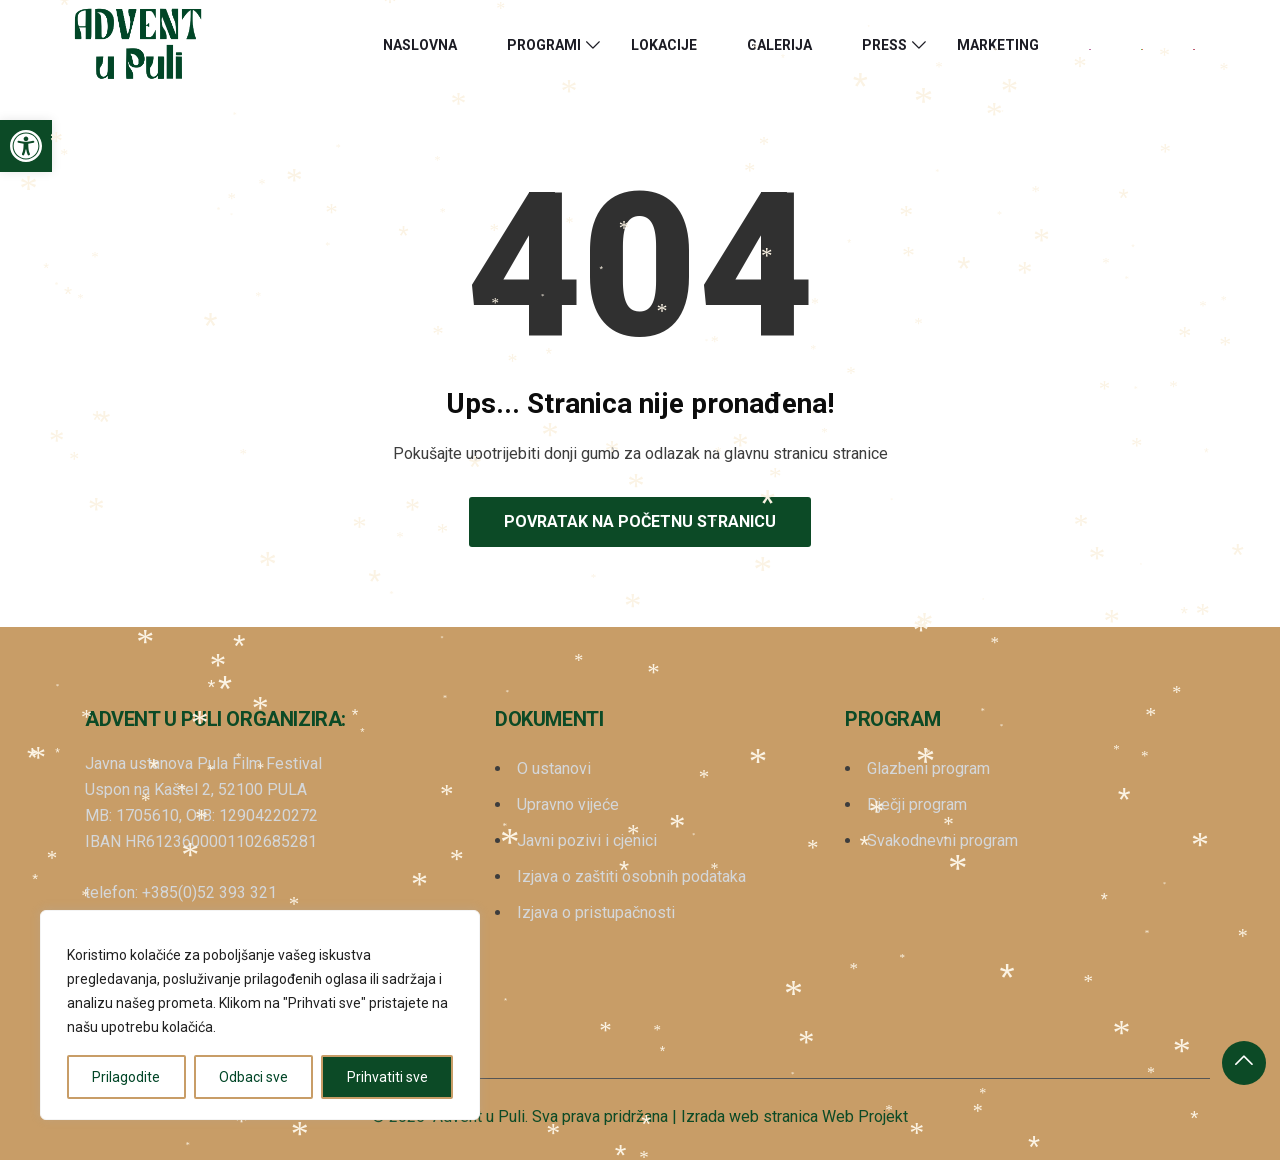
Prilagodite (126, 1077)
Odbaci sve (253, 1077)
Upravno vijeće (568, 804)
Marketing (998, 45)
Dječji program (917, 804)
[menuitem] (1090, 45)
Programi (544, 45)
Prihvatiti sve (387, 1077)
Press (884, 45)
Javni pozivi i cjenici (587, 840)
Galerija (779, 45)
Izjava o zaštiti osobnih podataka (631, 876)
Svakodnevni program (942, 840)
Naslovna (420, 45)
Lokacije (664, 45)
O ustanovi (554, 768)
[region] (260, 1015)
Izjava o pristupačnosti (596, 912)
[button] (26, 146)
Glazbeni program (928, 768)
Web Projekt (865, 1116)
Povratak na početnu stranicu (640, 521)
